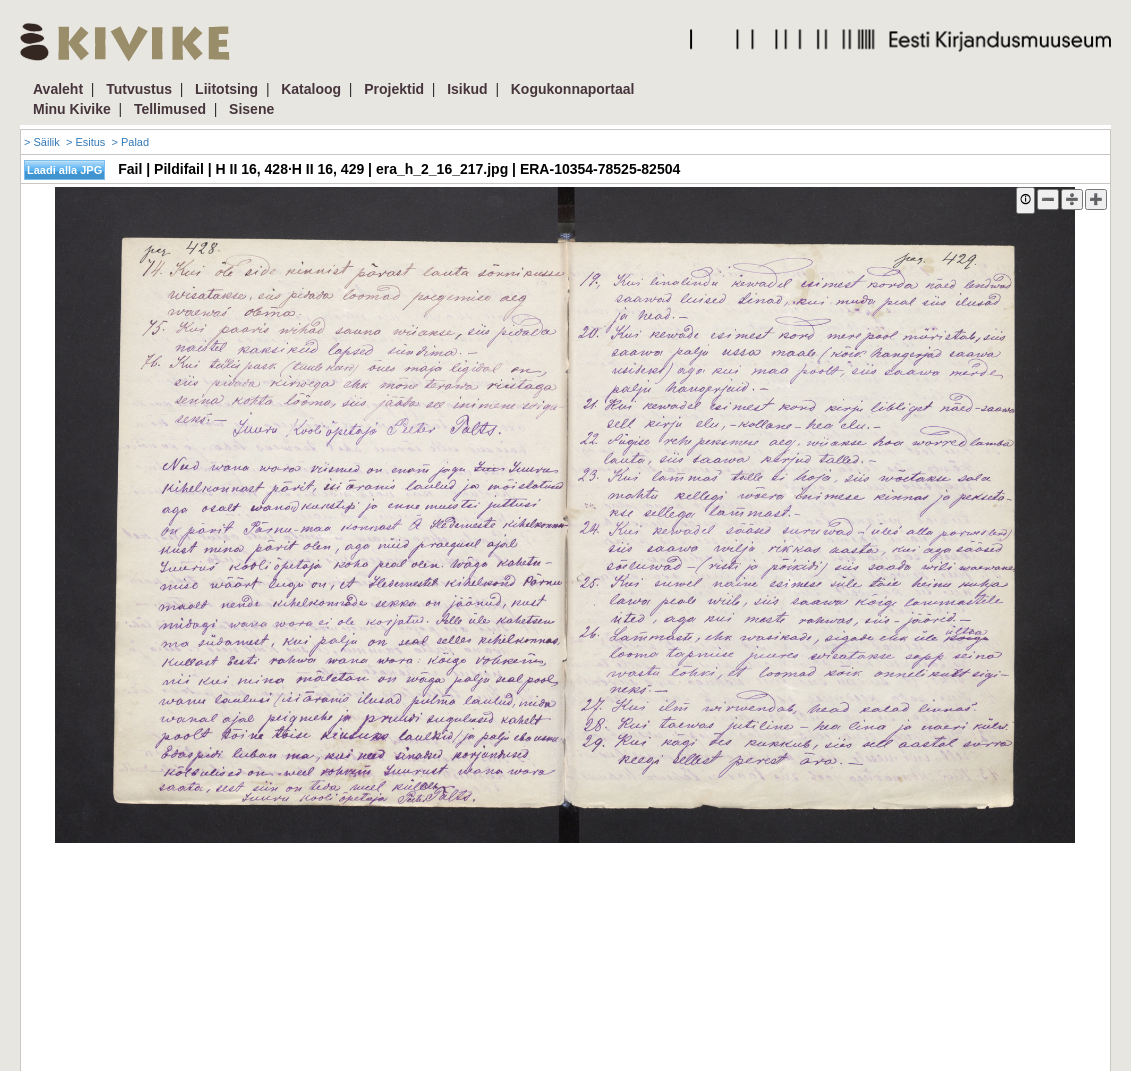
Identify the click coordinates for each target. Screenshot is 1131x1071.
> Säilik (42, 142)
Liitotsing (226, 89)
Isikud (467, 89)
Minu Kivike (72, 109)
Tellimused (170, 109)
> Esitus (85, 142)
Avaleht (58, 89)
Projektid (394, 89)
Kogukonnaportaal (573, 89)
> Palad (130, 142)
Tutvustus (139, 89)
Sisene (251, 109)
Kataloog (311, 89)
